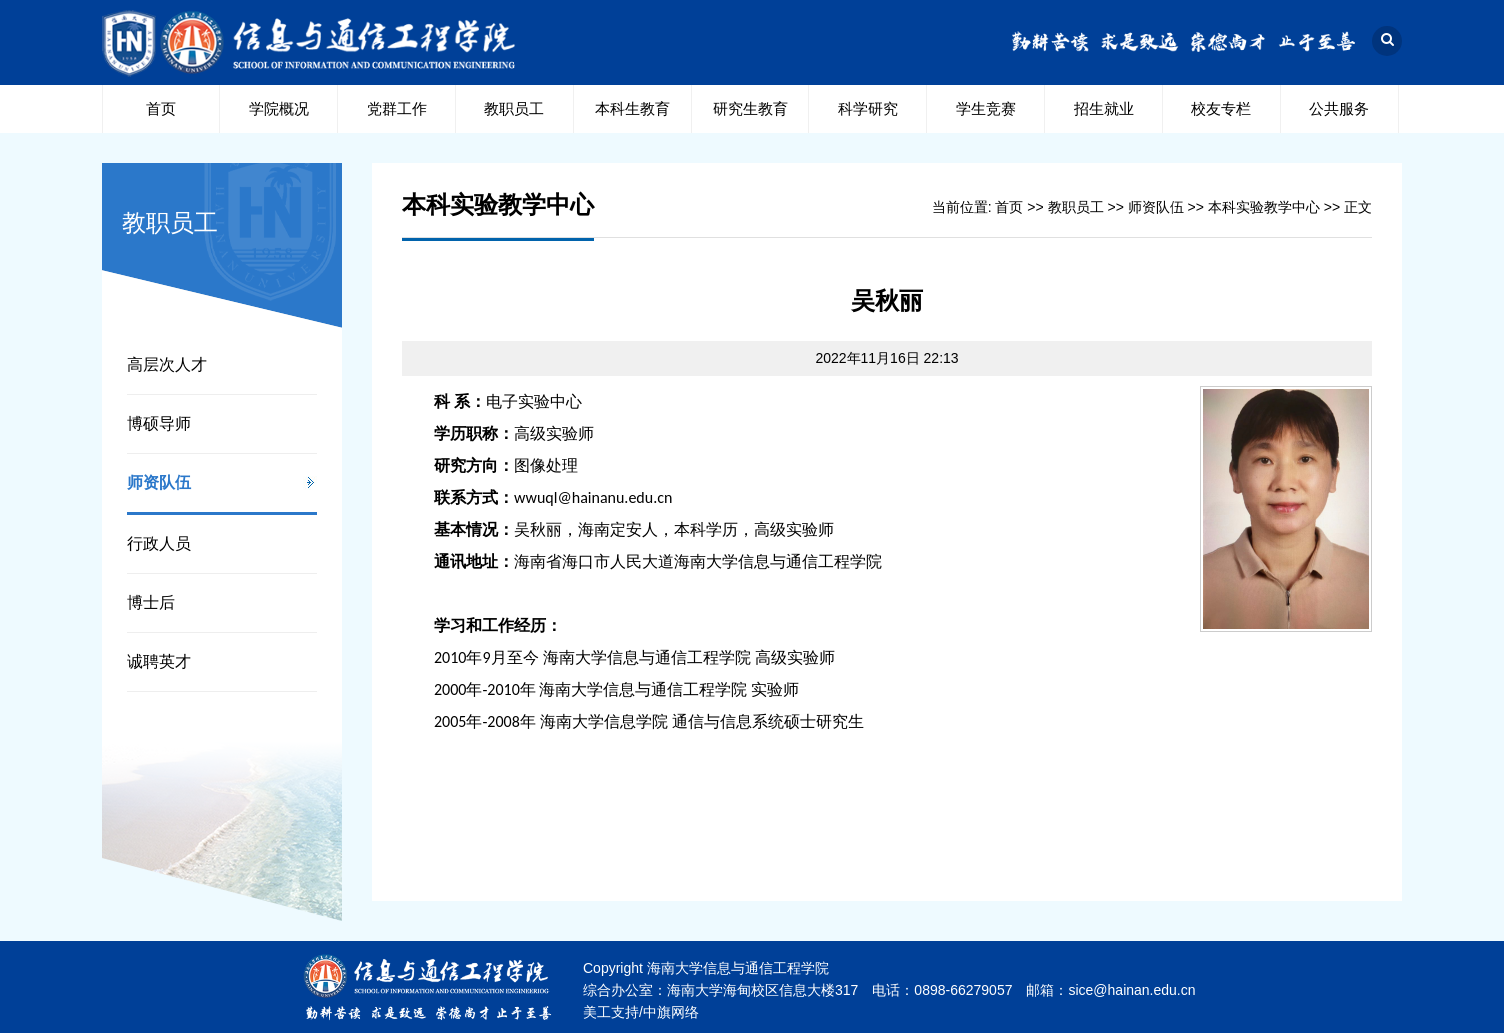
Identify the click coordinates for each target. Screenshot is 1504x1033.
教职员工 (514, 108)
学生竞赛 (986, 108)
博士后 (151, 602)
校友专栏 (1221, 108)
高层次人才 (167, 364)
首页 (161, 108)
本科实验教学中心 (1264, 207)
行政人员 (159, 543)
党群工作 (397, 108)
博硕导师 (159, 423)
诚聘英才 (159, 661)
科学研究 (868, 108)
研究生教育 (750, 108)
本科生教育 (632, 108)
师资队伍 (159, 482)
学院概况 (279, 108)
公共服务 (1339, 108)
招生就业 (1104, 108)
